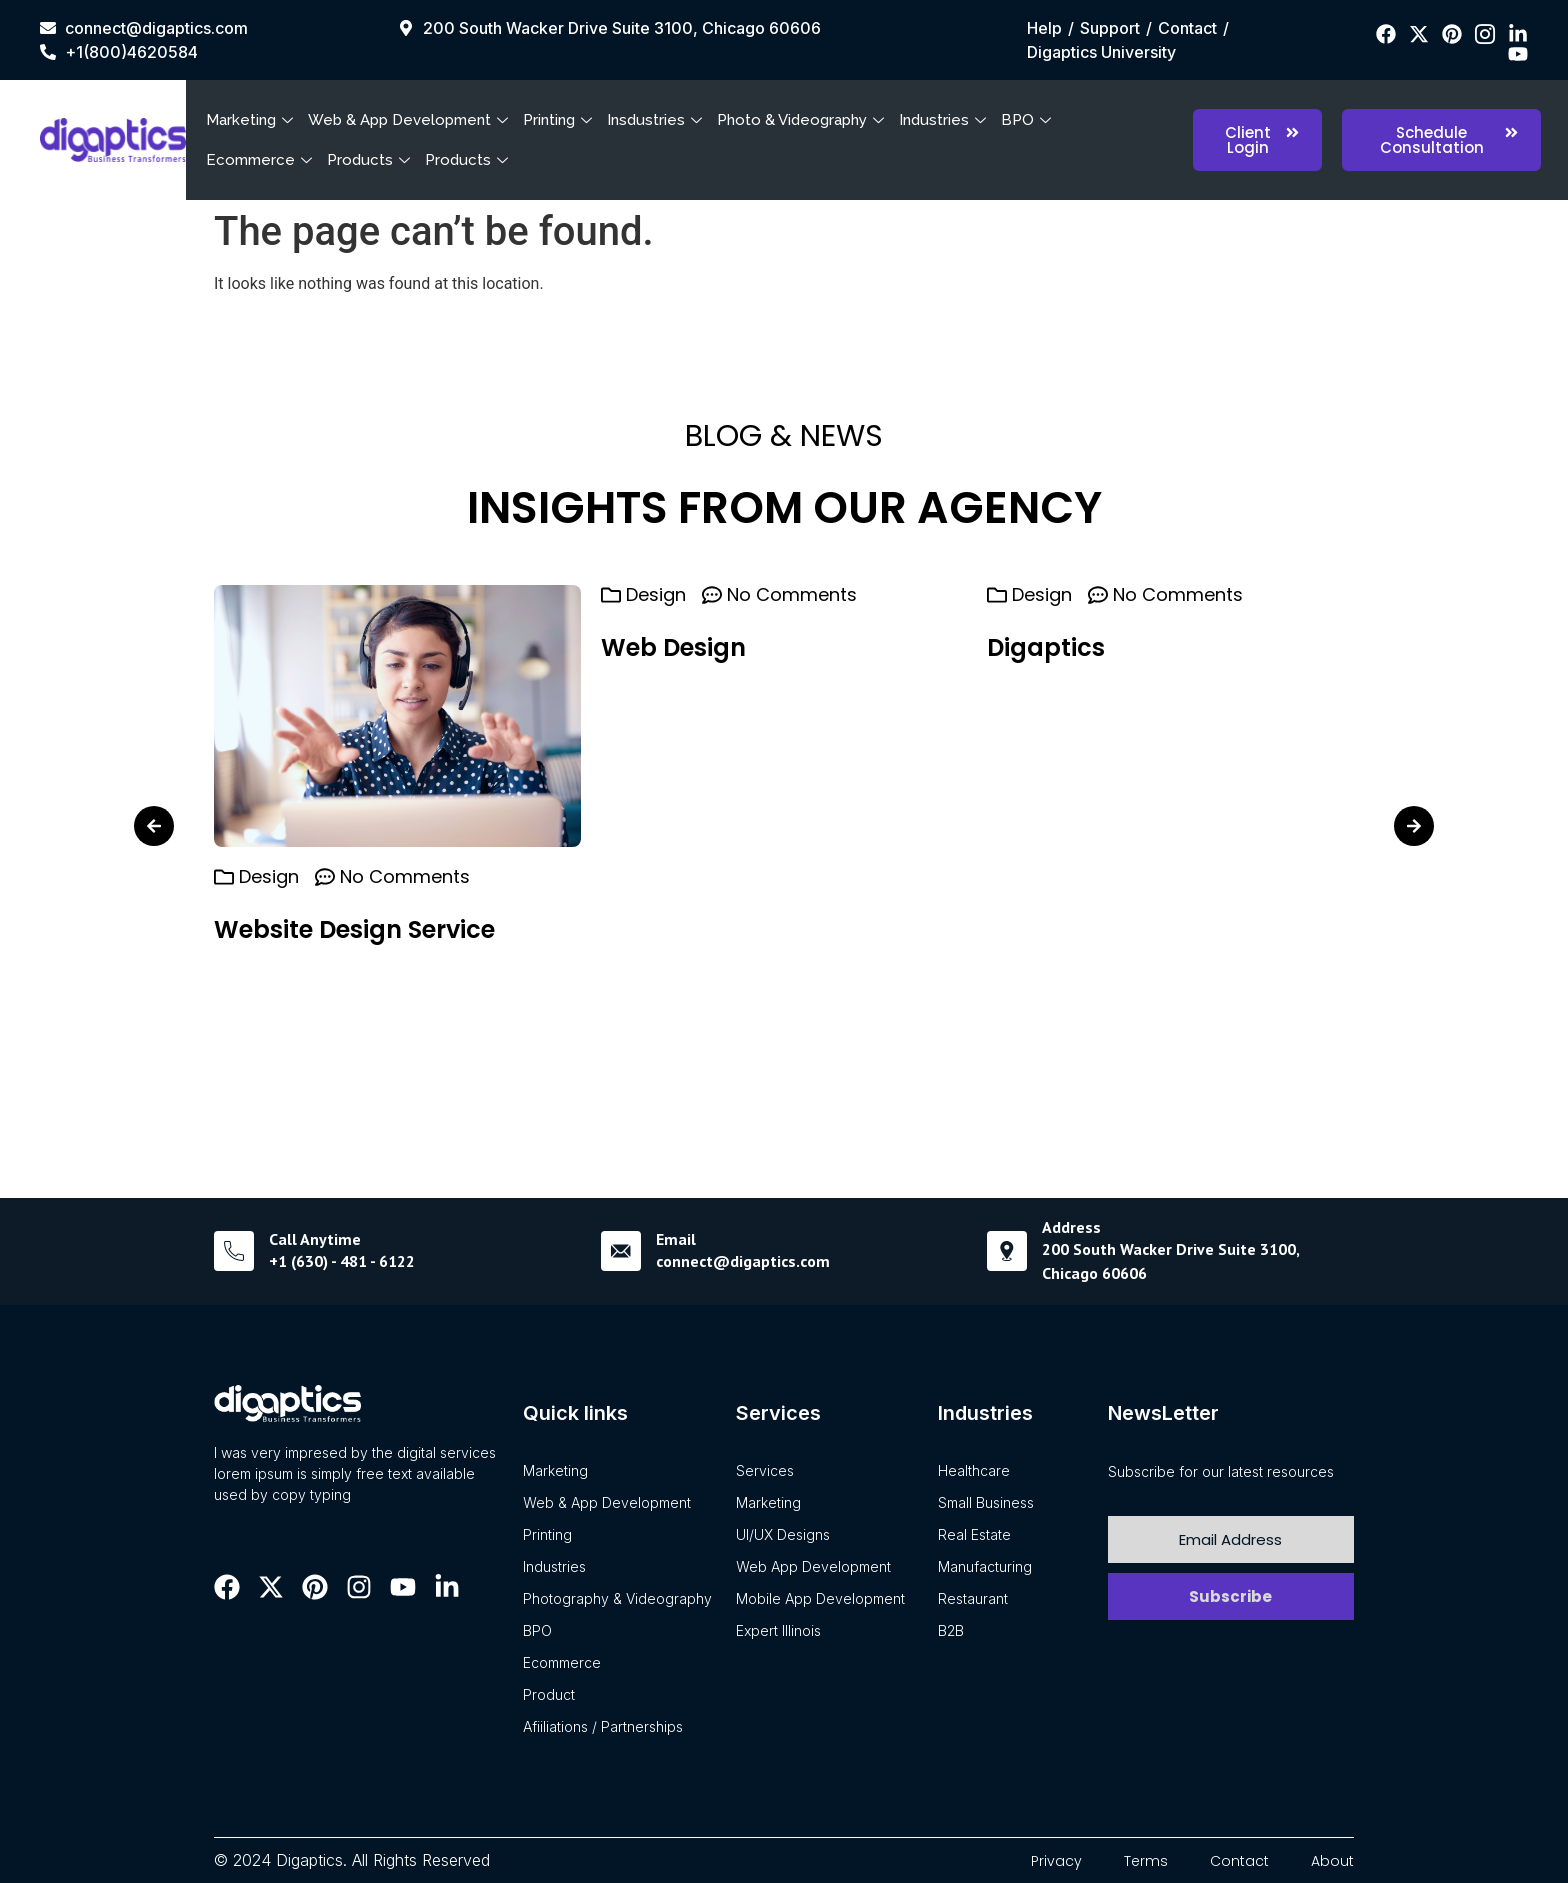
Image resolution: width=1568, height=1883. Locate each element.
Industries (945, 120)
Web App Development (813, 1566)
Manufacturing (985, 1566)
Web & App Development (410, 120)
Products (371, 160)
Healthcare (974, 1470)
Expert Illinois (778, 1630)
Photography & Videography (617, 1598)
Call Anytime (315, 1239)
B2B (951, 1630)
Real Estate (974, 1534)
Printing (560, 120)
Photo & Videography (803, 120)
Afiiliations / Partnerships (603, 1726)
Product (549, 1694)
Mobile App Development (820, 1598)
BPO (1028, 120)
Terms (1146, 1861)
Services (765, 1470)
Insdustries (657, 120)
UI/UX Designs (783, 1534)
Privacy (1056, 1861)
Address (1071, 1227)
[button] (154, 826)
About (1332, 1861)
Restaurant (973, 1598)
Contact (1239, 1861)
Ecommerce (261, 160)
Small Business (986, 1502)
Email (676, 1239)
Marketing (252, 120)
